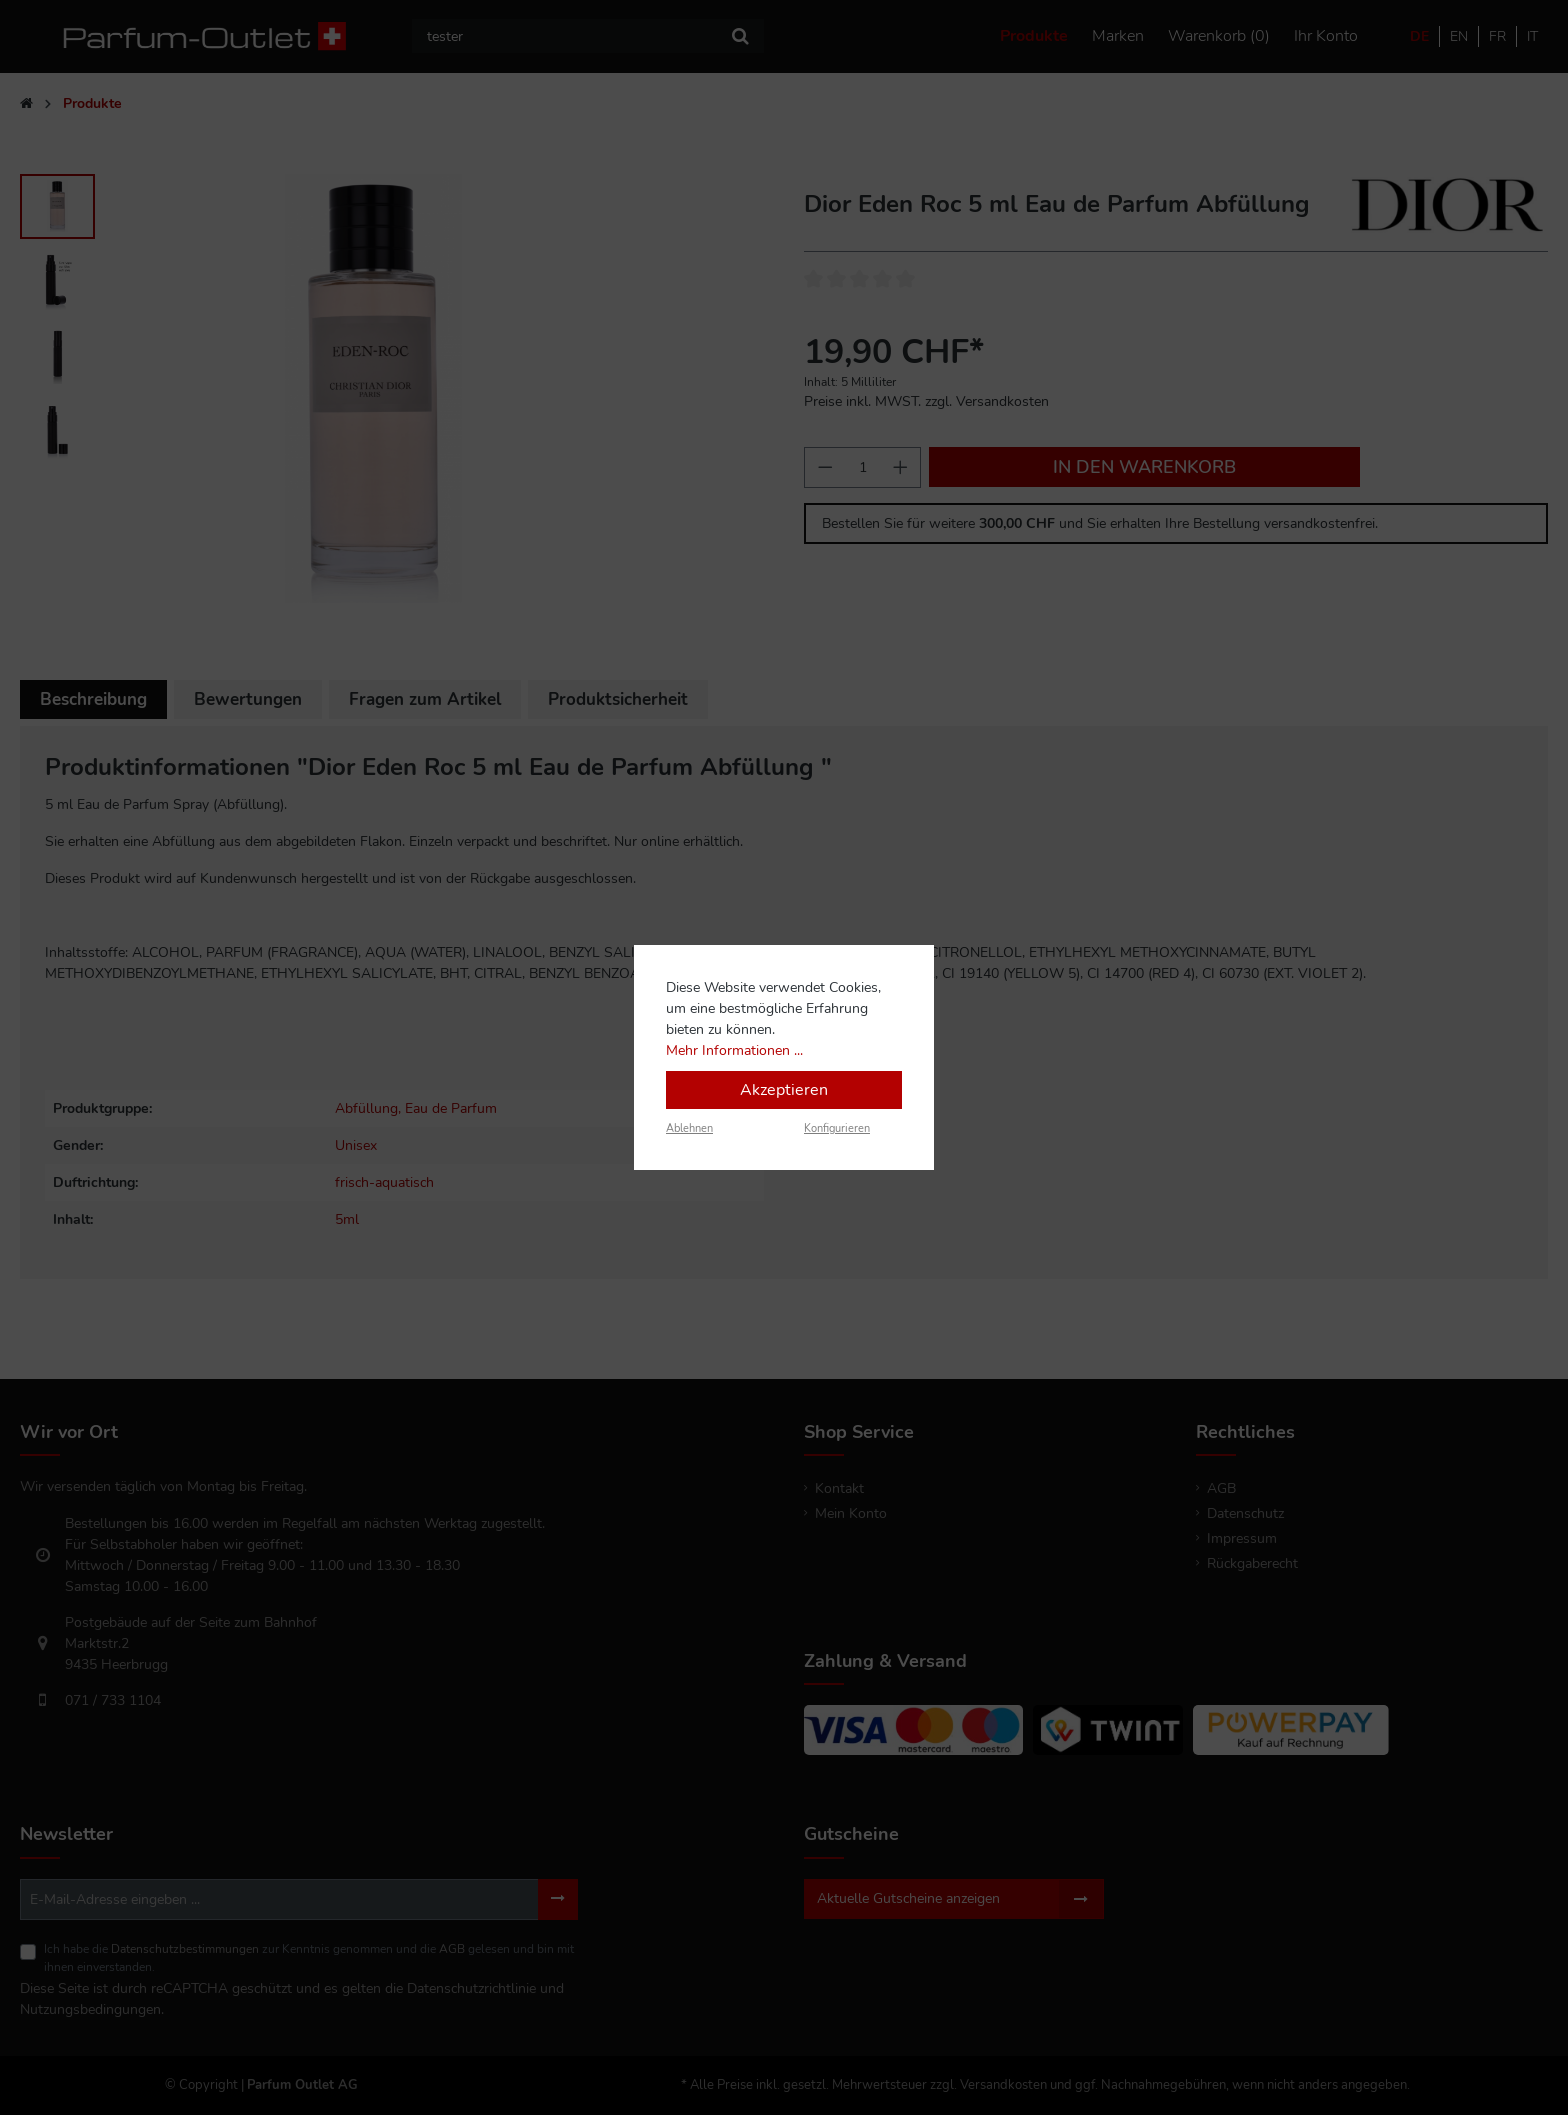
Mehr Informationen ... (734, 1050)
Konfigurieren (837, 1128)
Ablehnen (689, 1128)
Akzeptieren (784, 1090)
